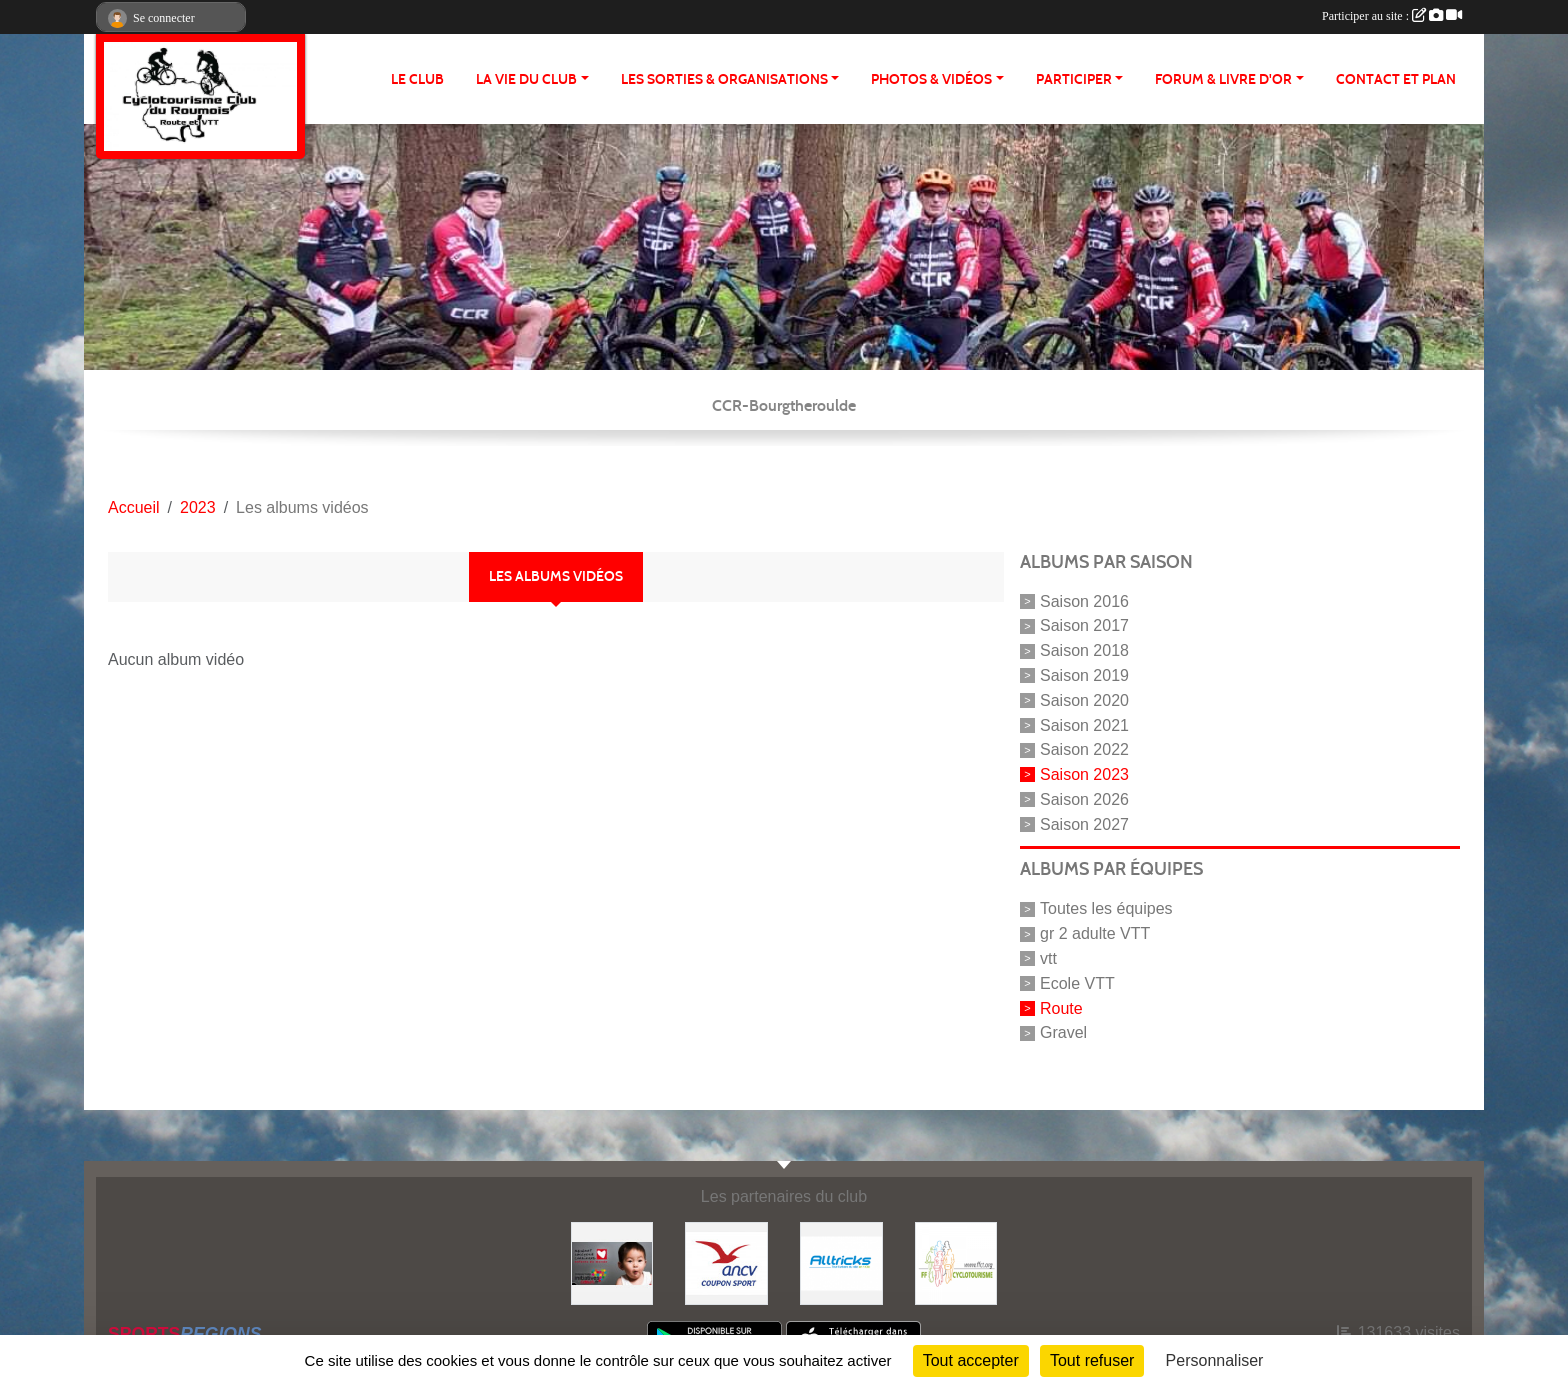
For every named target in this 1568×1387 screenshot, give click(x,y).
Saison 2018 (1084, 650)
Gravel (1063, 1032)
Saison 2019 (1084, 675)
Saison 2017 (1084, 625)
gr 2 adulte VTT (1095, 933)
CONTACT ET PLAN (1396, 79)
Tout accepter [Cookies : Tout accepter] (971, 1360)
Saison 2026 (1084, 799)
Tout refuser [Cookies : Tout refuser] (1092, 1360)
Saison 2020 (1084, 700)
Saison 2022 (1084, 749)
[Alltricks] (841, 1262)
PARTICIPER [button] (1074, 79)
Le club (417, 79)
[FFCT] (956, 1262)
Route (1061, 1007)
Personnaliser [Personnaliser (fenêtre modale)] (1215, 1360)
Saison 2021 (1084, 724)
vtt (1048, 958)
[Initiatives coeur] (612, 1262)
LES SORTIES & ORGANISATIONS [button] (724, 79)
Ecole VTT (1077, 983)
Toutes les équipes (1106, 908)
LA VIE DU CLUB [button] (526, 79)
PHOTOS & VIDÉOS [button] (931, 79)
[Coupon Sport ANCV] (726, 1262)
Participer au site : (1392, 16)
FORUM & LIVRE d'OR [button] (1223, 79)
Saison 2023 (1084, 774)
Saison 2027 (1084, 823)
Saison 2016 (1084, 600)
